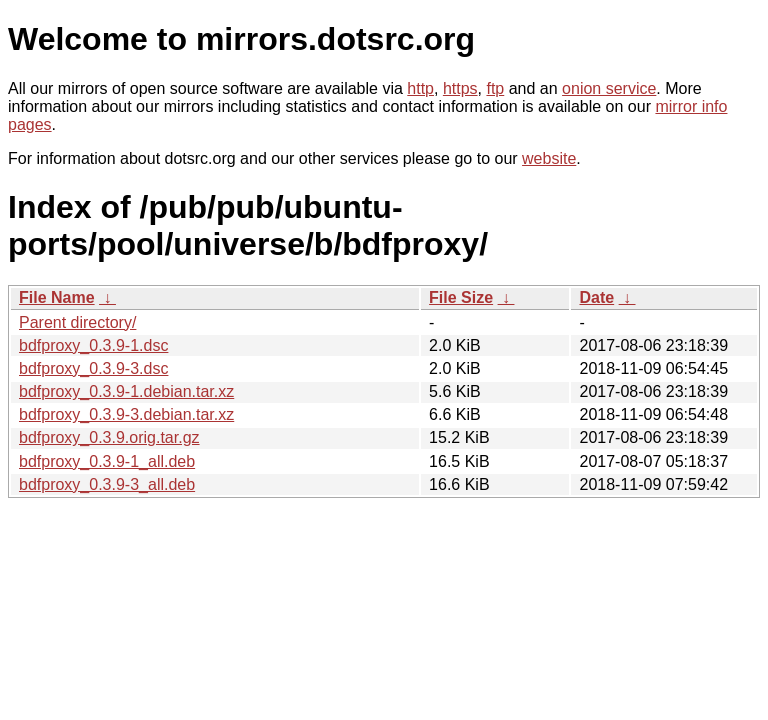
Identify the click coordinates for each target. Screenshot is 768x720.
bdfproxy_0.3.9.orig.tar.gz (109, 437)
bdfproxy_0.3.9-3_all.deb (107, 484)
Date (596, 297)
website (549, 158)
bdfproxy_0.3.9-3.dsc (93, 368)
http (420, 88)
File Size (461, 297)
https (460, 88)
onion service (609, 88)
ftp (495, 88)
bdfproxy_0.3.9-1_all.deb (107, 461)
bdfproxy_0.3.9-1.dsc (93, 345)
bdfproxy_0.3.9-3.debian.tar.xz (126, 414)
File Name (57, 297)
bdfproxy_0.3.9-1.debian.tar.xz (126, 391)
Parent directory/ (77, 322)
